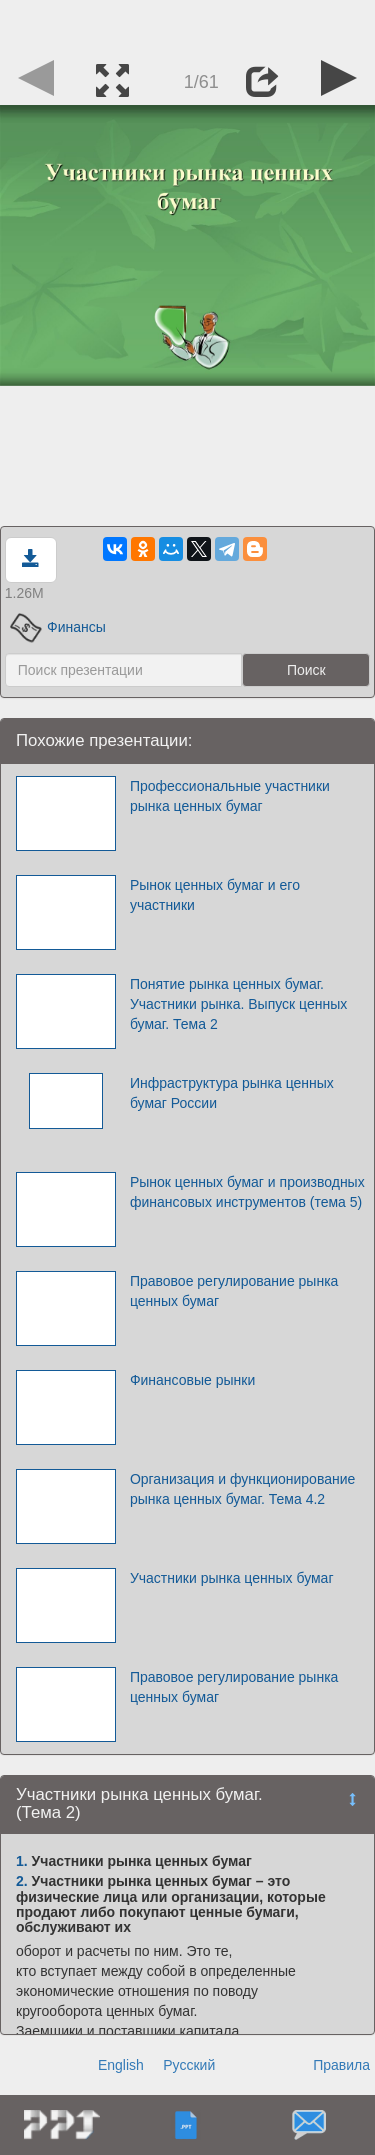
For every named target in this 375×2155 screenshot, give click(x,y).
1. (22, 1861)
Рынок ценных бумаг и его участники (215, 895)
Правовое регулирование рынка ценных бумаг (234, 1291)
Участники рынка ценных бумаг (232, 1578)
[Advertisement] (188, 25)
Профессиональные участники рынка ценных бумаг (230, 796)
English (121, 2065)
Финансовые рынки (192, 1380)
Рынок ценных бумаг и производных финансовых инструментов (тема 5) (247, 1192)
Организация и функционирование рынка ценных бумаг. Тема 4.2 (242, 1489)
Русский (189, 2065)
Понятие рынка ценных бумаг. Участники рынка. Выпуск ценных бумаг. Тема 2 (238, 1004)
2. (22, 1881)
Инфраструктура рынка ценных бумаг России (232, 1093)
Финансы (58, 627)
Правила (341, 2065)
